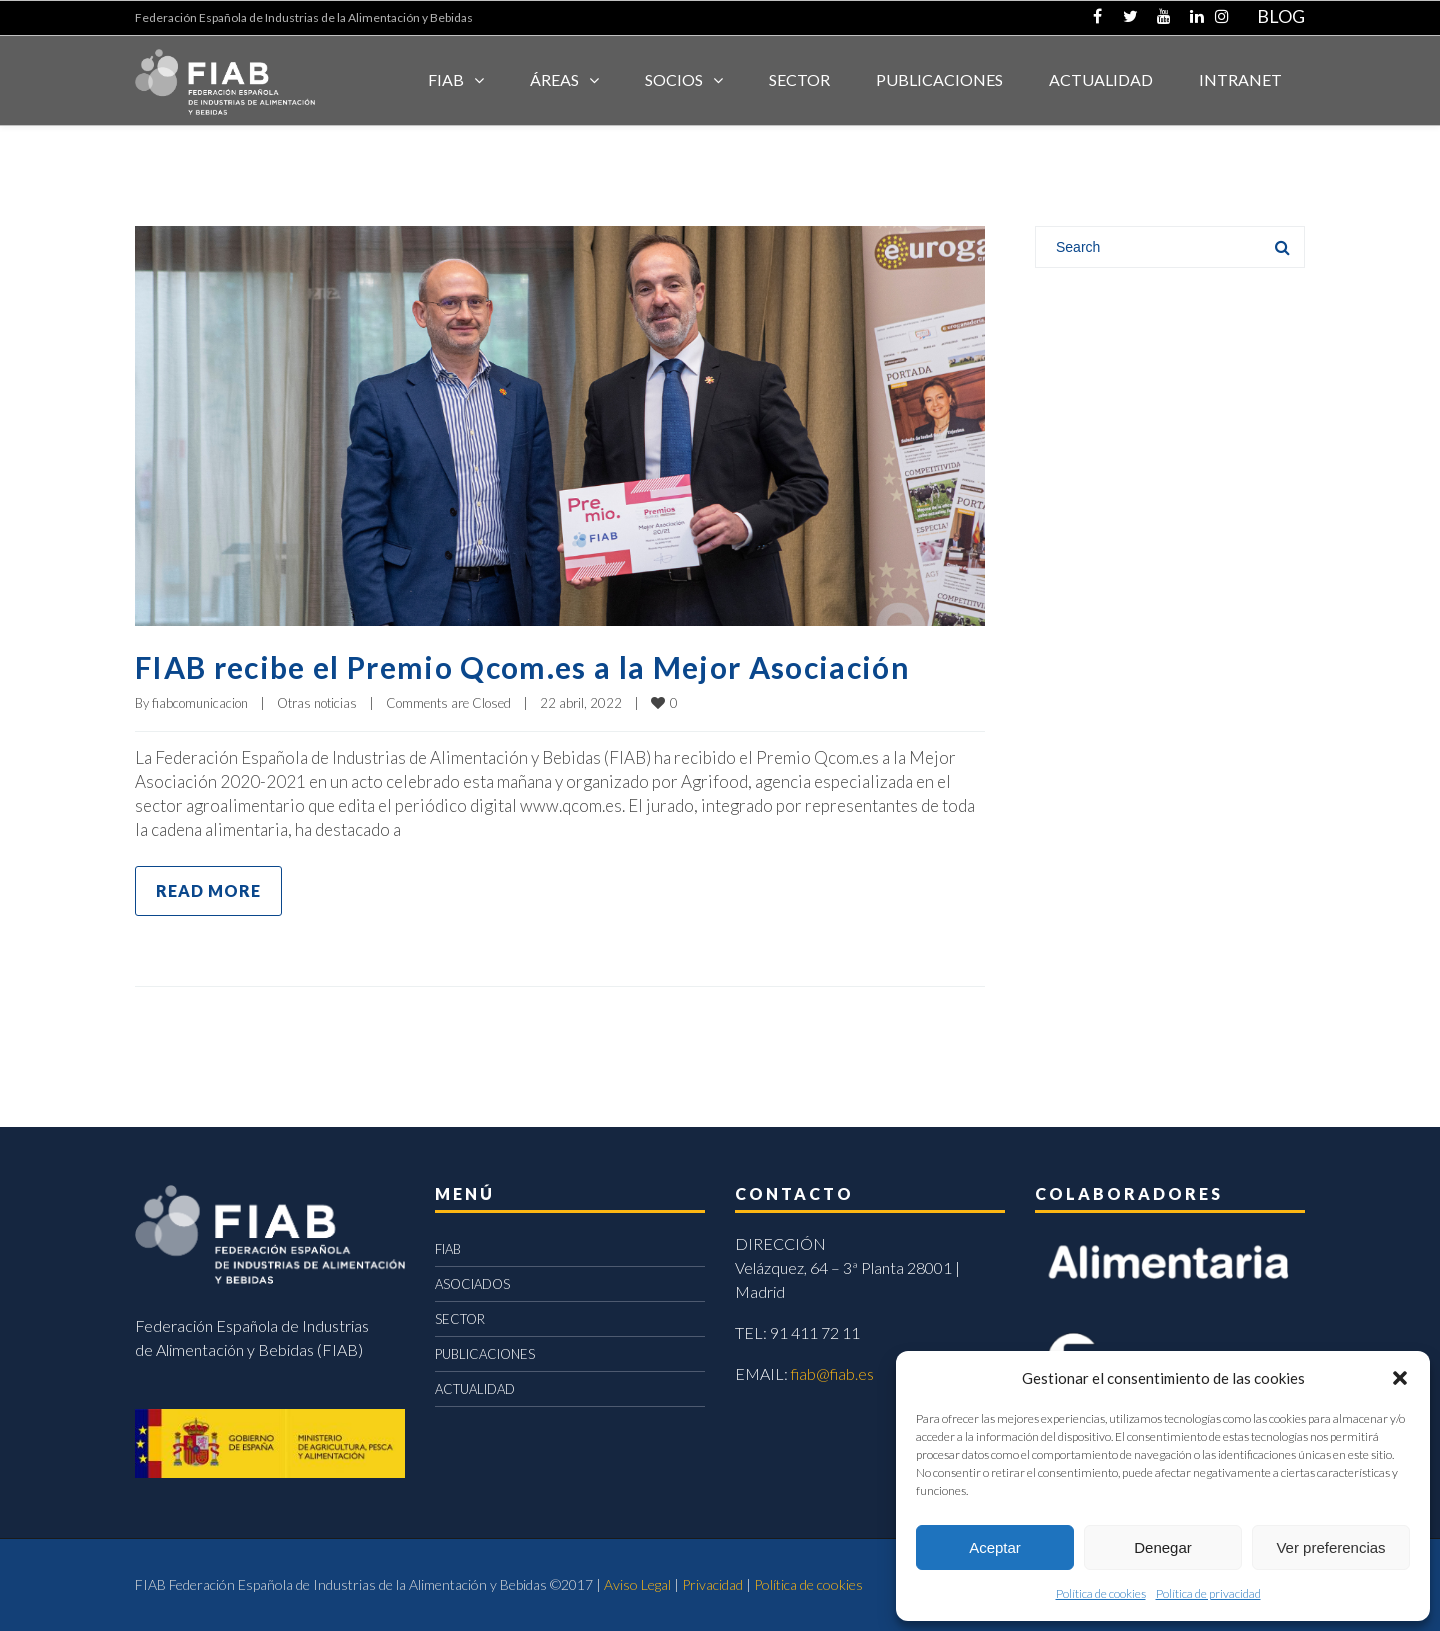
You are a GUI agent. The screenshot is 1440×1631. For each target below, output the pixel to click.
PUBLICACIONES (485, 1354)
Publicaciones (939, 79)
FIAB (446, 79)
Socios (674, 79)
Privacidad (712, 1584)
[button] (1400, 1378)
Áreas (554, 79)
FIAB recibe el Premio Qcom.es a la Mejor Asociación (522, 667)
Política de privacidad (1208, 1593)
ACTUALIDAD (1101, 79)
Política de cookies (1101, 1593)
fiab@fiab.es (832, 1373)
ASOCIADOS (472, 1284)
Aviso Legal (637, 1584)
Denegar (1163, 1547)
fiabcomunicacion (200, 703)
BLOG (1281, 16)
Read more (208, 890)
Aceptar (995, 1547)
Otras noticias (317, 703)
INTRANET (1240, 79)
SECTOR (799, 79)
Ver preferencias (1330, 1547)
